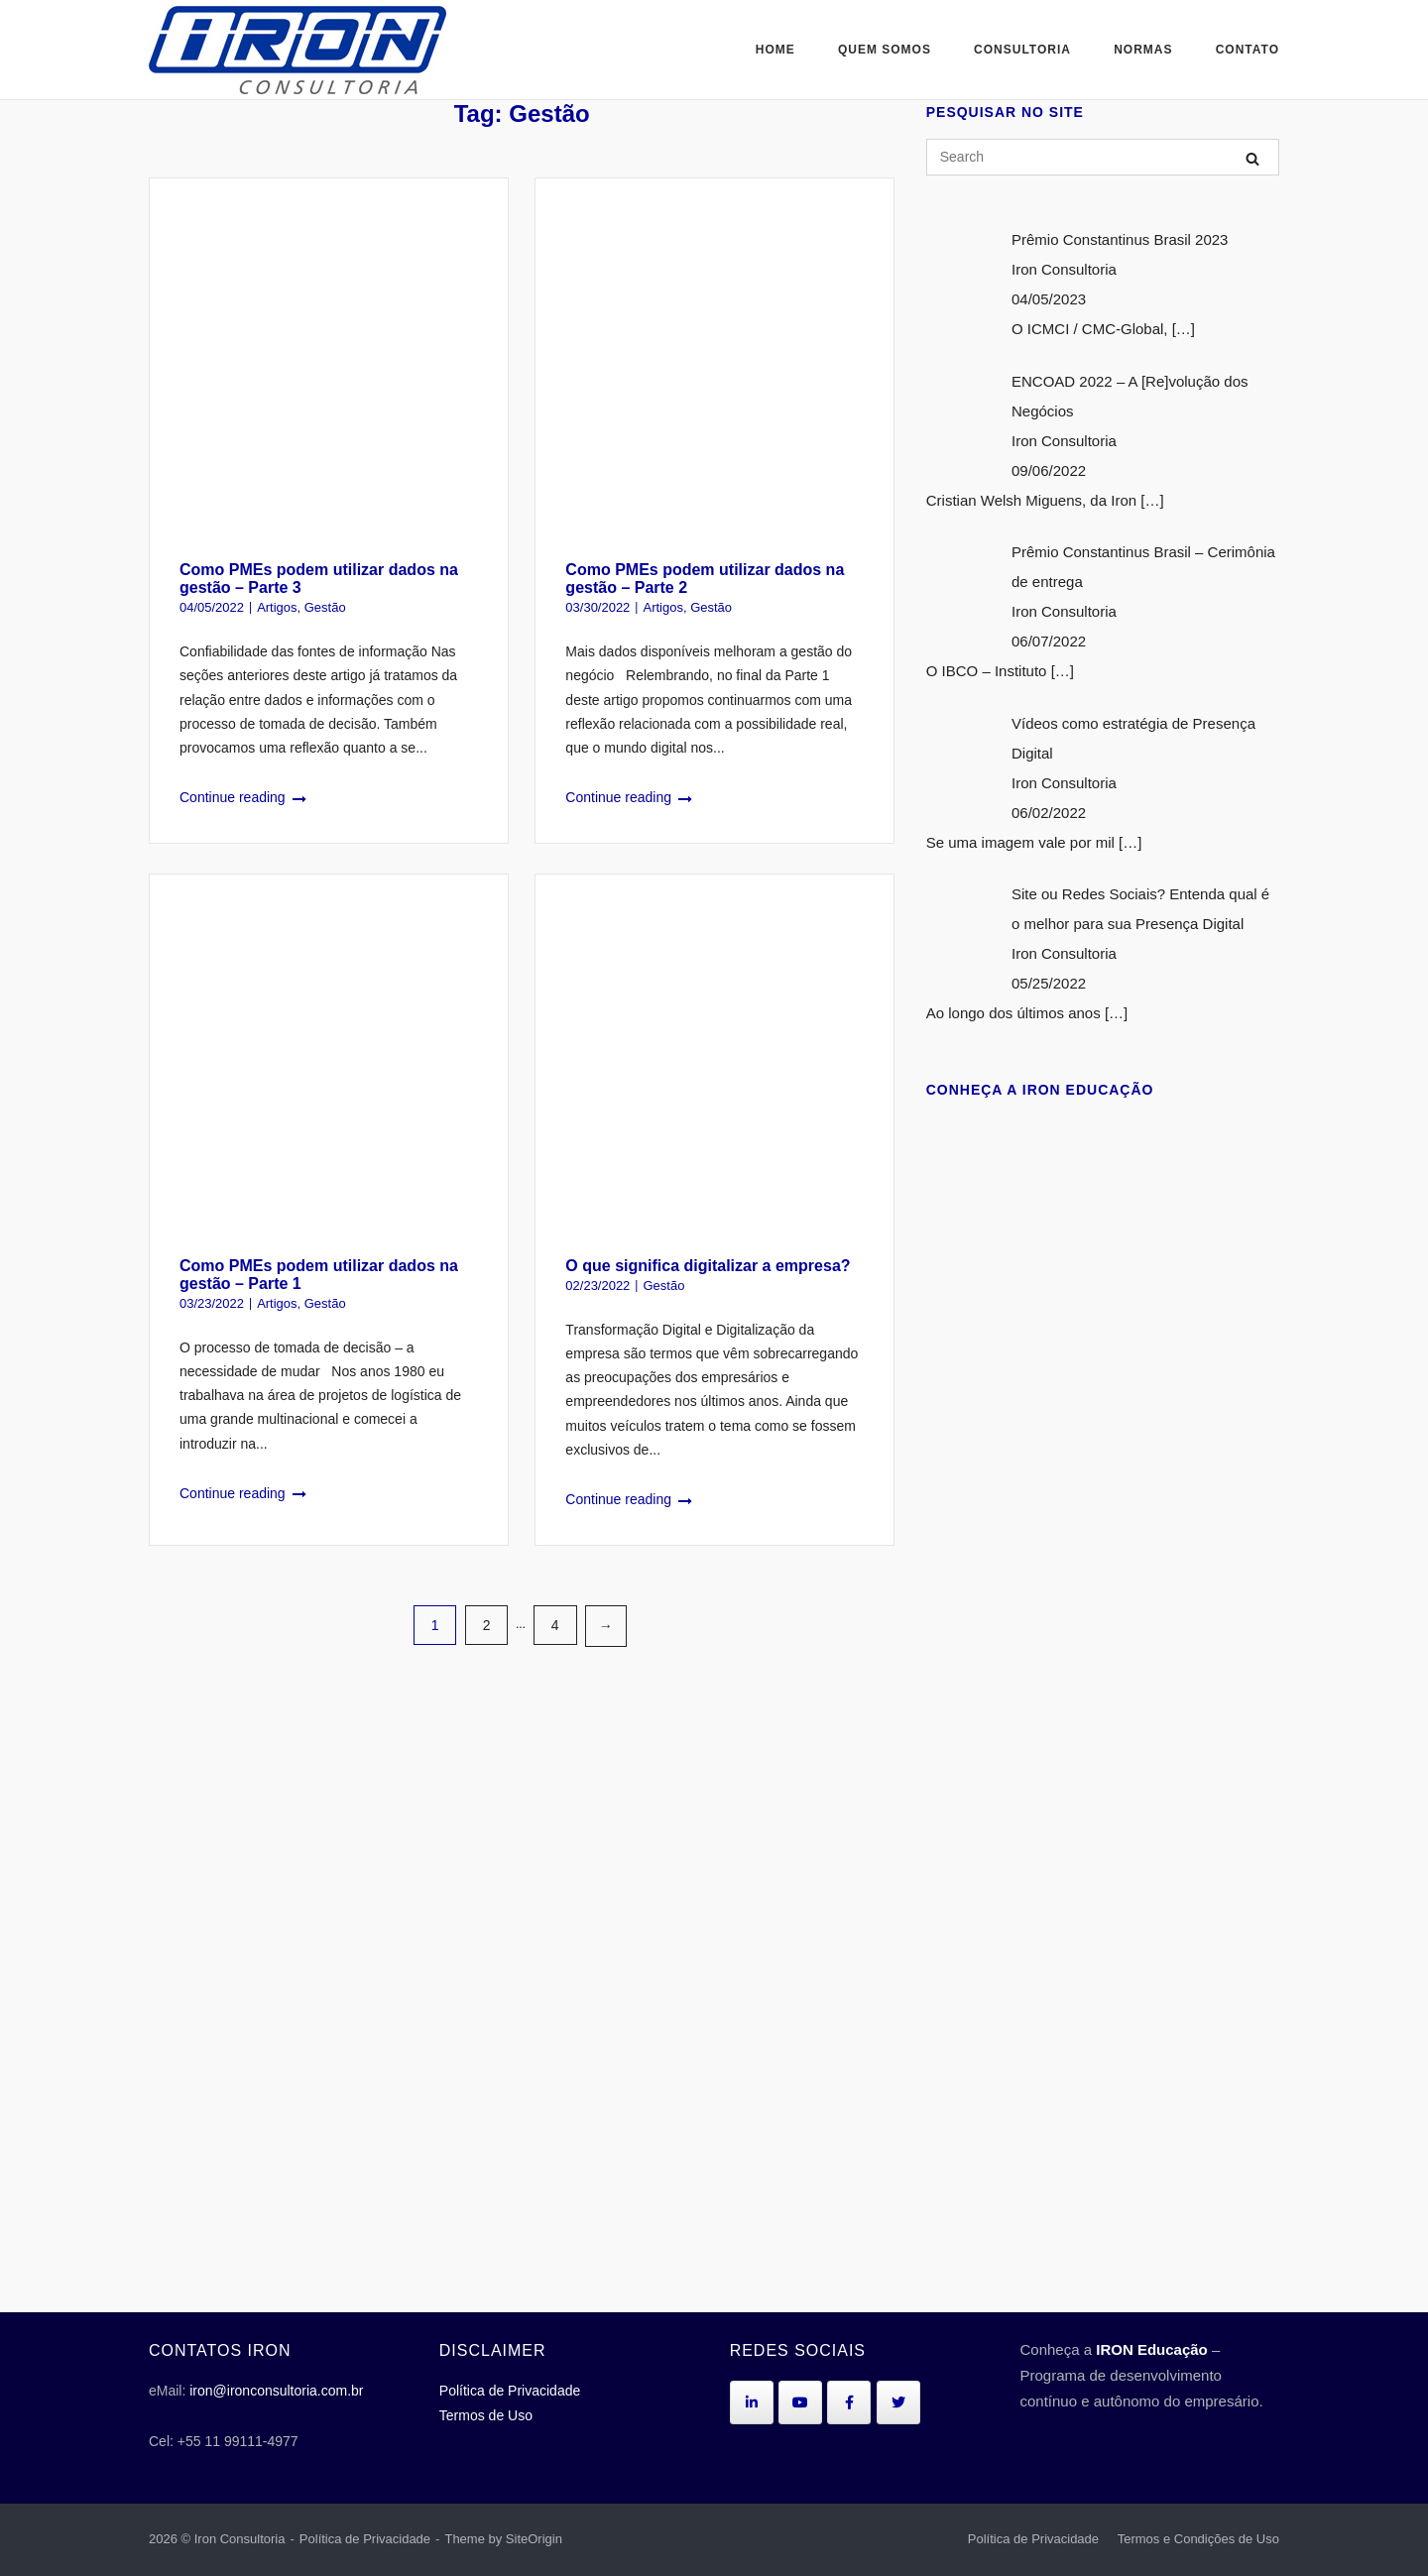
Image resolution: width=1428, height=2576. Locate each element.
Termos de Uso (486, 2415)
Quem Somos (884, 50)
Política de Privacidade (509, 2391)
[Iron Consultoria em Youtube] (800, 2402)
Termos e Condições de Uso (1198, 2538)
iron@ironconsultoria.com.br (276, 2391)
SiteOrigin (534, 2538)
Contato (1247, 50)
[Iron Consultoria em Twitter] (898, 2402)
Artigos (277, 607)
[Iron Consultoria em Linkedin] (752, 2402)
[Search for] (1102, 157)
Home (775, 50)
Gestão (325, 607)
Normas (1143, 50)
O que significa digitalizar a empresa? (707, 1265)
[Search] (1252, 158)
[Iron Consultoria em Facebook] (849, 2402)
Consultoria (1022, 50)
